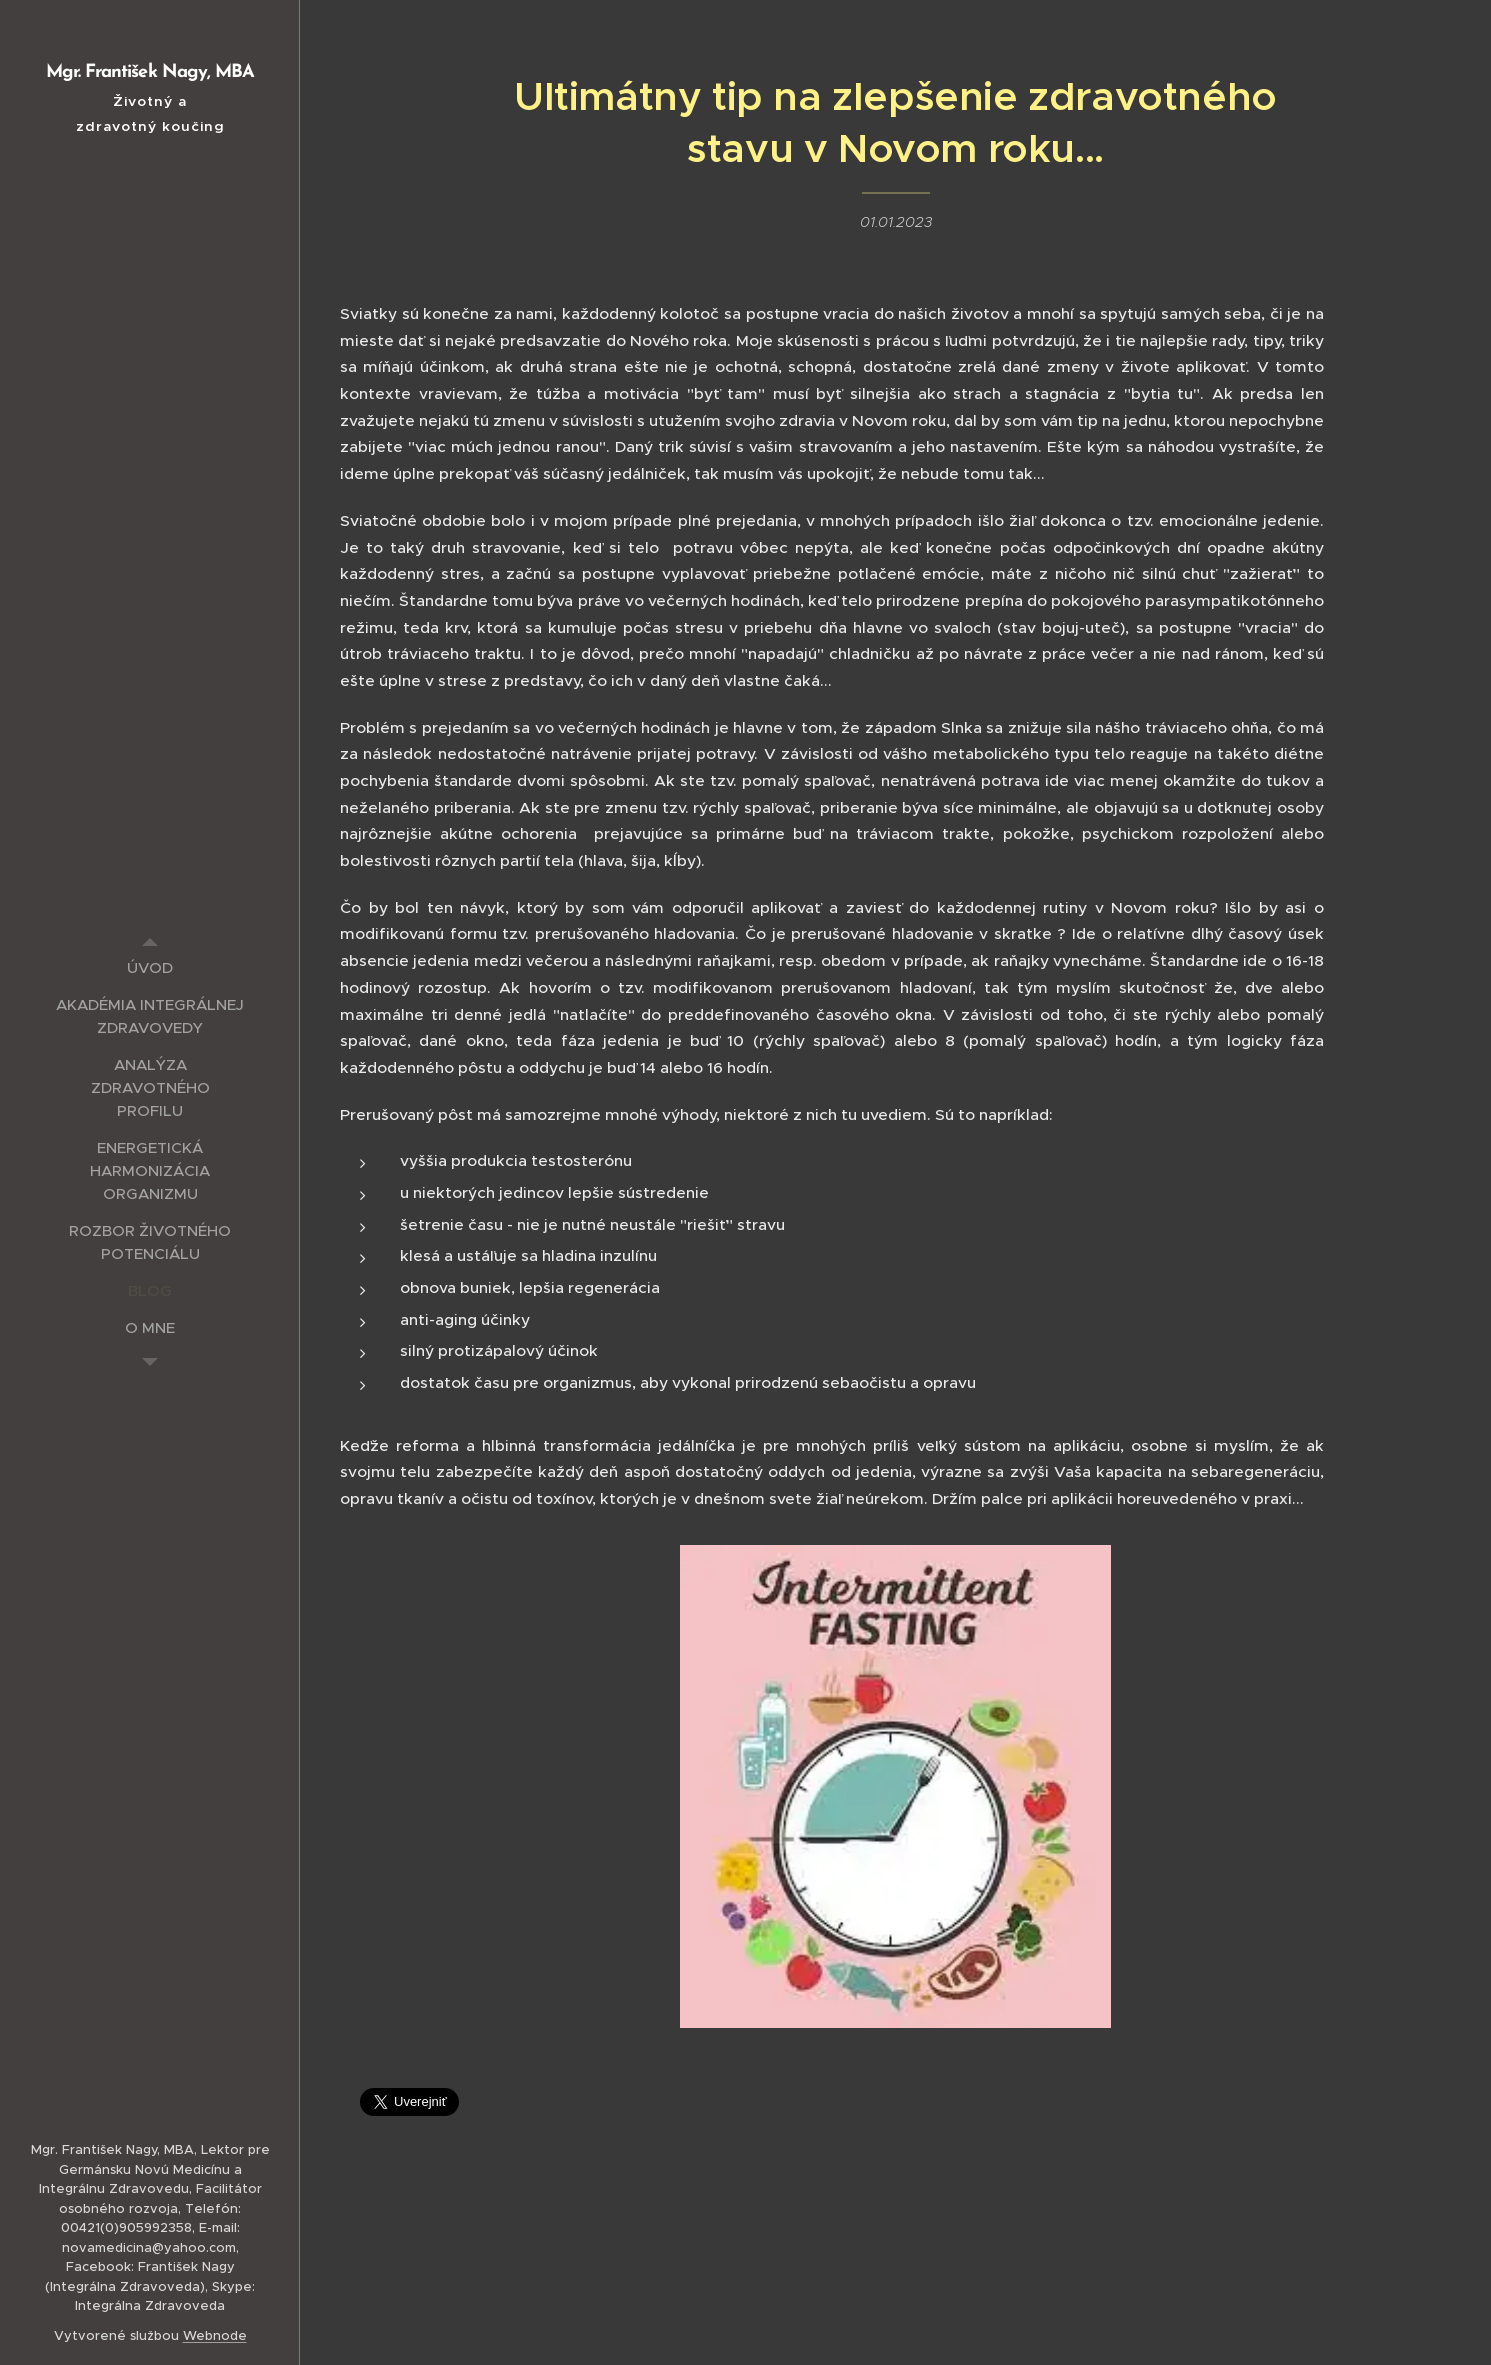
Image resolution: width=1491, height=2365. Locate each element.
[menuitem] (150, 967)
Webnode (215, 2335)
